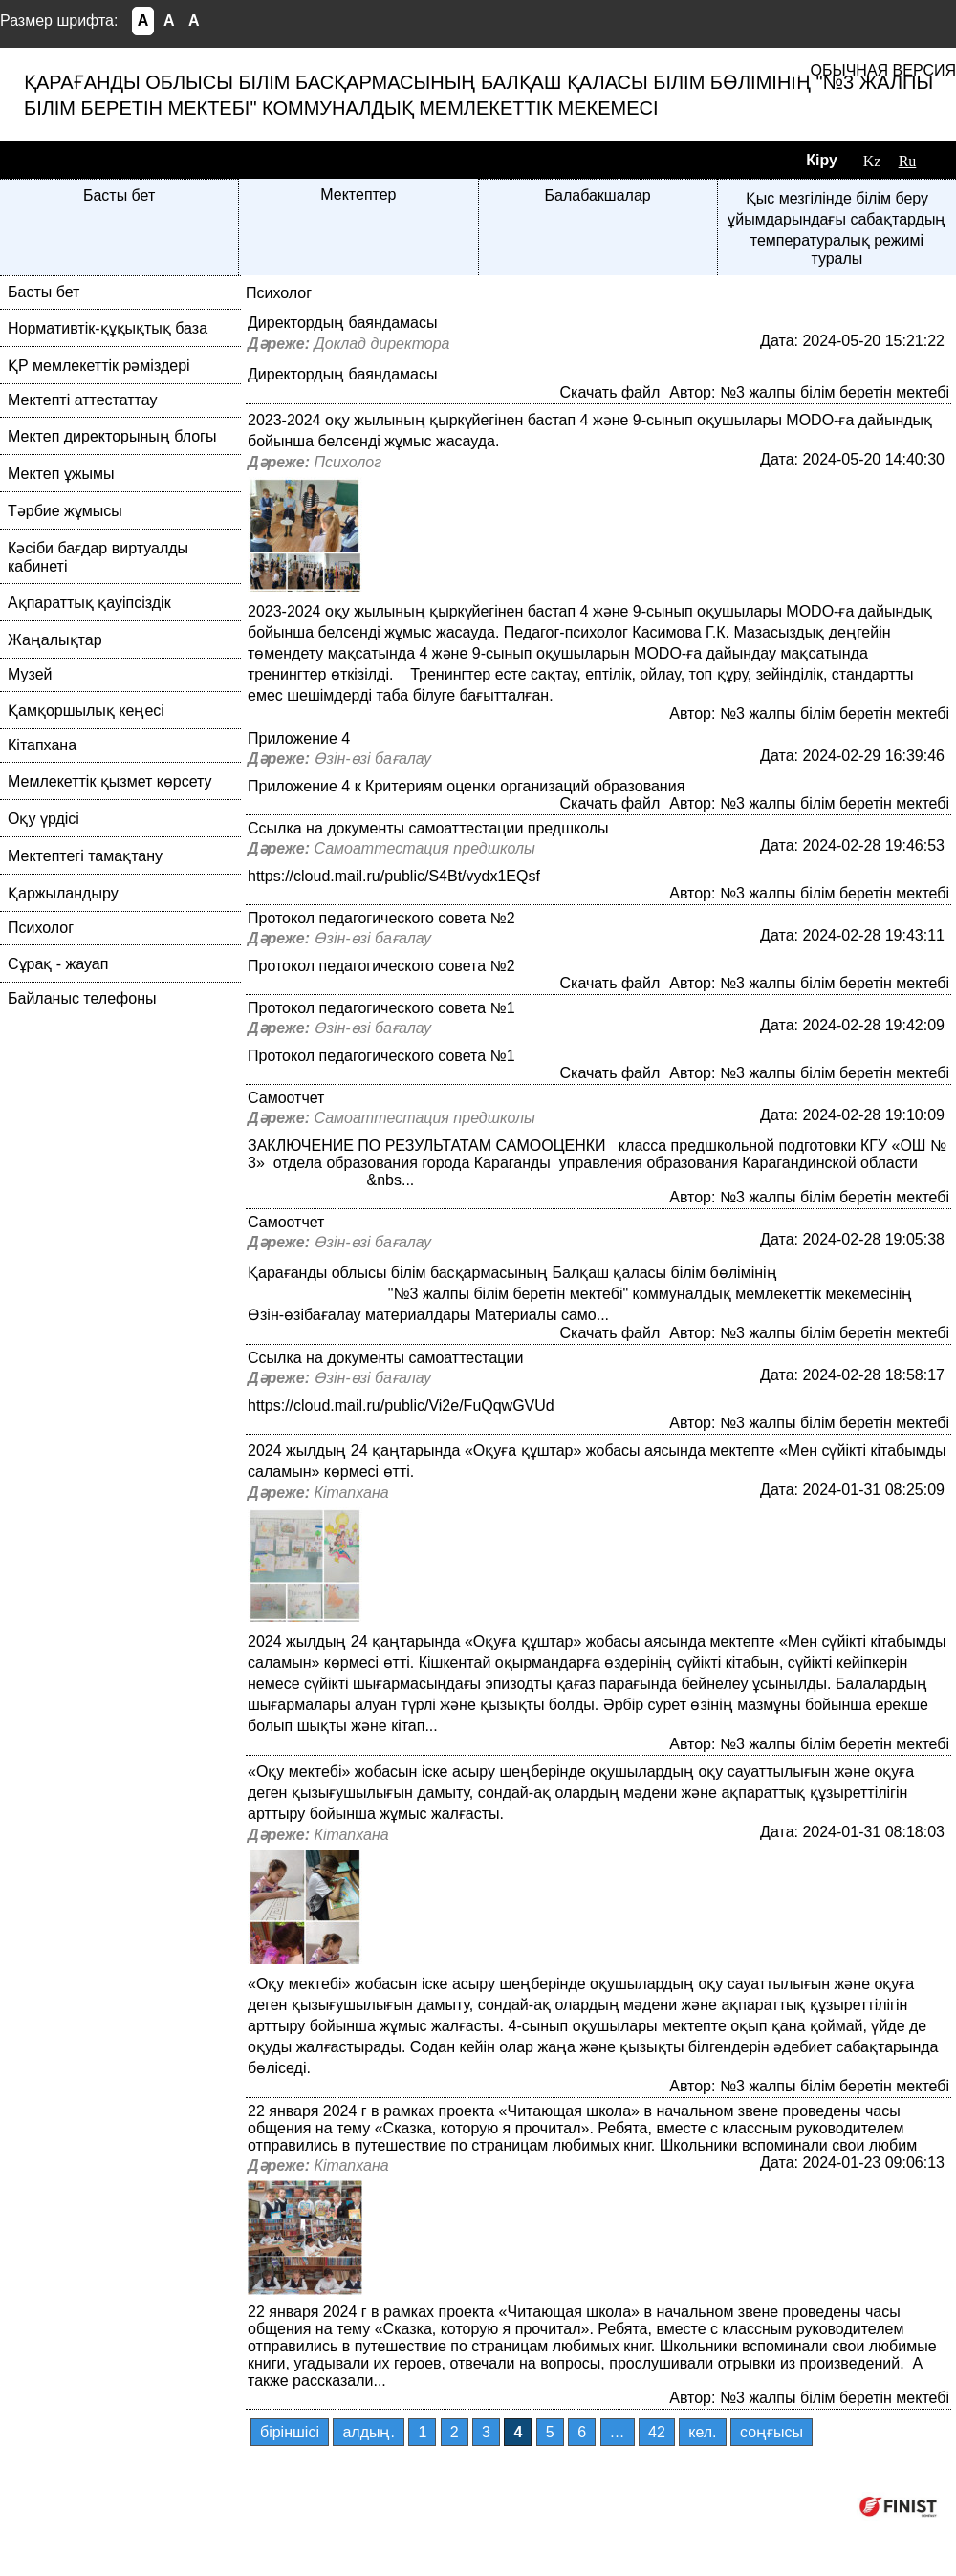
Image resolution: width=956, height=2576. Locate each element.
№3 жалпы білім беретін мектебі (834, 392)
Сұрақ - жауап (58, 964)
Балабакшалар (598, 195)
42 (656, 2432)
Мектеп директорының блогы (112, 436)
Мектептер (358, 194)
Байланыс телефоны (82, 998)
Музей (30, 674)
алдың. (368, 2432)
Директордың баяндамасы (342, 322)
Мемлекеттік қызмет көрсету (110, 781)
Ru (908, 161)
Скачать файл (609, 392)
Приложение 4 (299, 738)
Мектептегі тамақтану (85, 856)
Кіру (821, 160)
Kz (872, 161)
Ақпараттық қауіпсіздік (89, 603)
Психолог (41, 928)
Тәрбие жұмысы (65, 511)
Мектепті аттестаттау (82, 400)
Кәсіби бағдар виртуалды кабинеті (98, 557)
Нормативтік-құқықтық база (107, 328)
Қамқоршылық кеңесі (86, 711)
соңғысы (771, 2432)
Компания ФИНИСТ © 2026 (743, 2506)
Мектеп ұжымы (61, 473)
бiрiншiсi (289, 2432)
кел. (702, 2432)
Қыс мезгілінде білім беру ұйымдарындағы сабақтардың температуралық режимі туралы (836, 228)
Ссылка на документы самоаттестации (385, 1358)
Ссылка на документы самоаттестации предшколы (428, 828)
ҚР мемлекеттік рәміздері (99, 365)
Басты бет (119, 195)
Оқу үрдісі (43, 819)
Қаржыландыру (63, 893)
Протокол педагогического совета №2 (381, 918)
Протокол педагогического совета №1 (381, 1008)
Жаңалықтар (55, 640)
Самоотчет (286, 1098)
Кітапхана (42, 745)
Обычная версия (883, 70)
